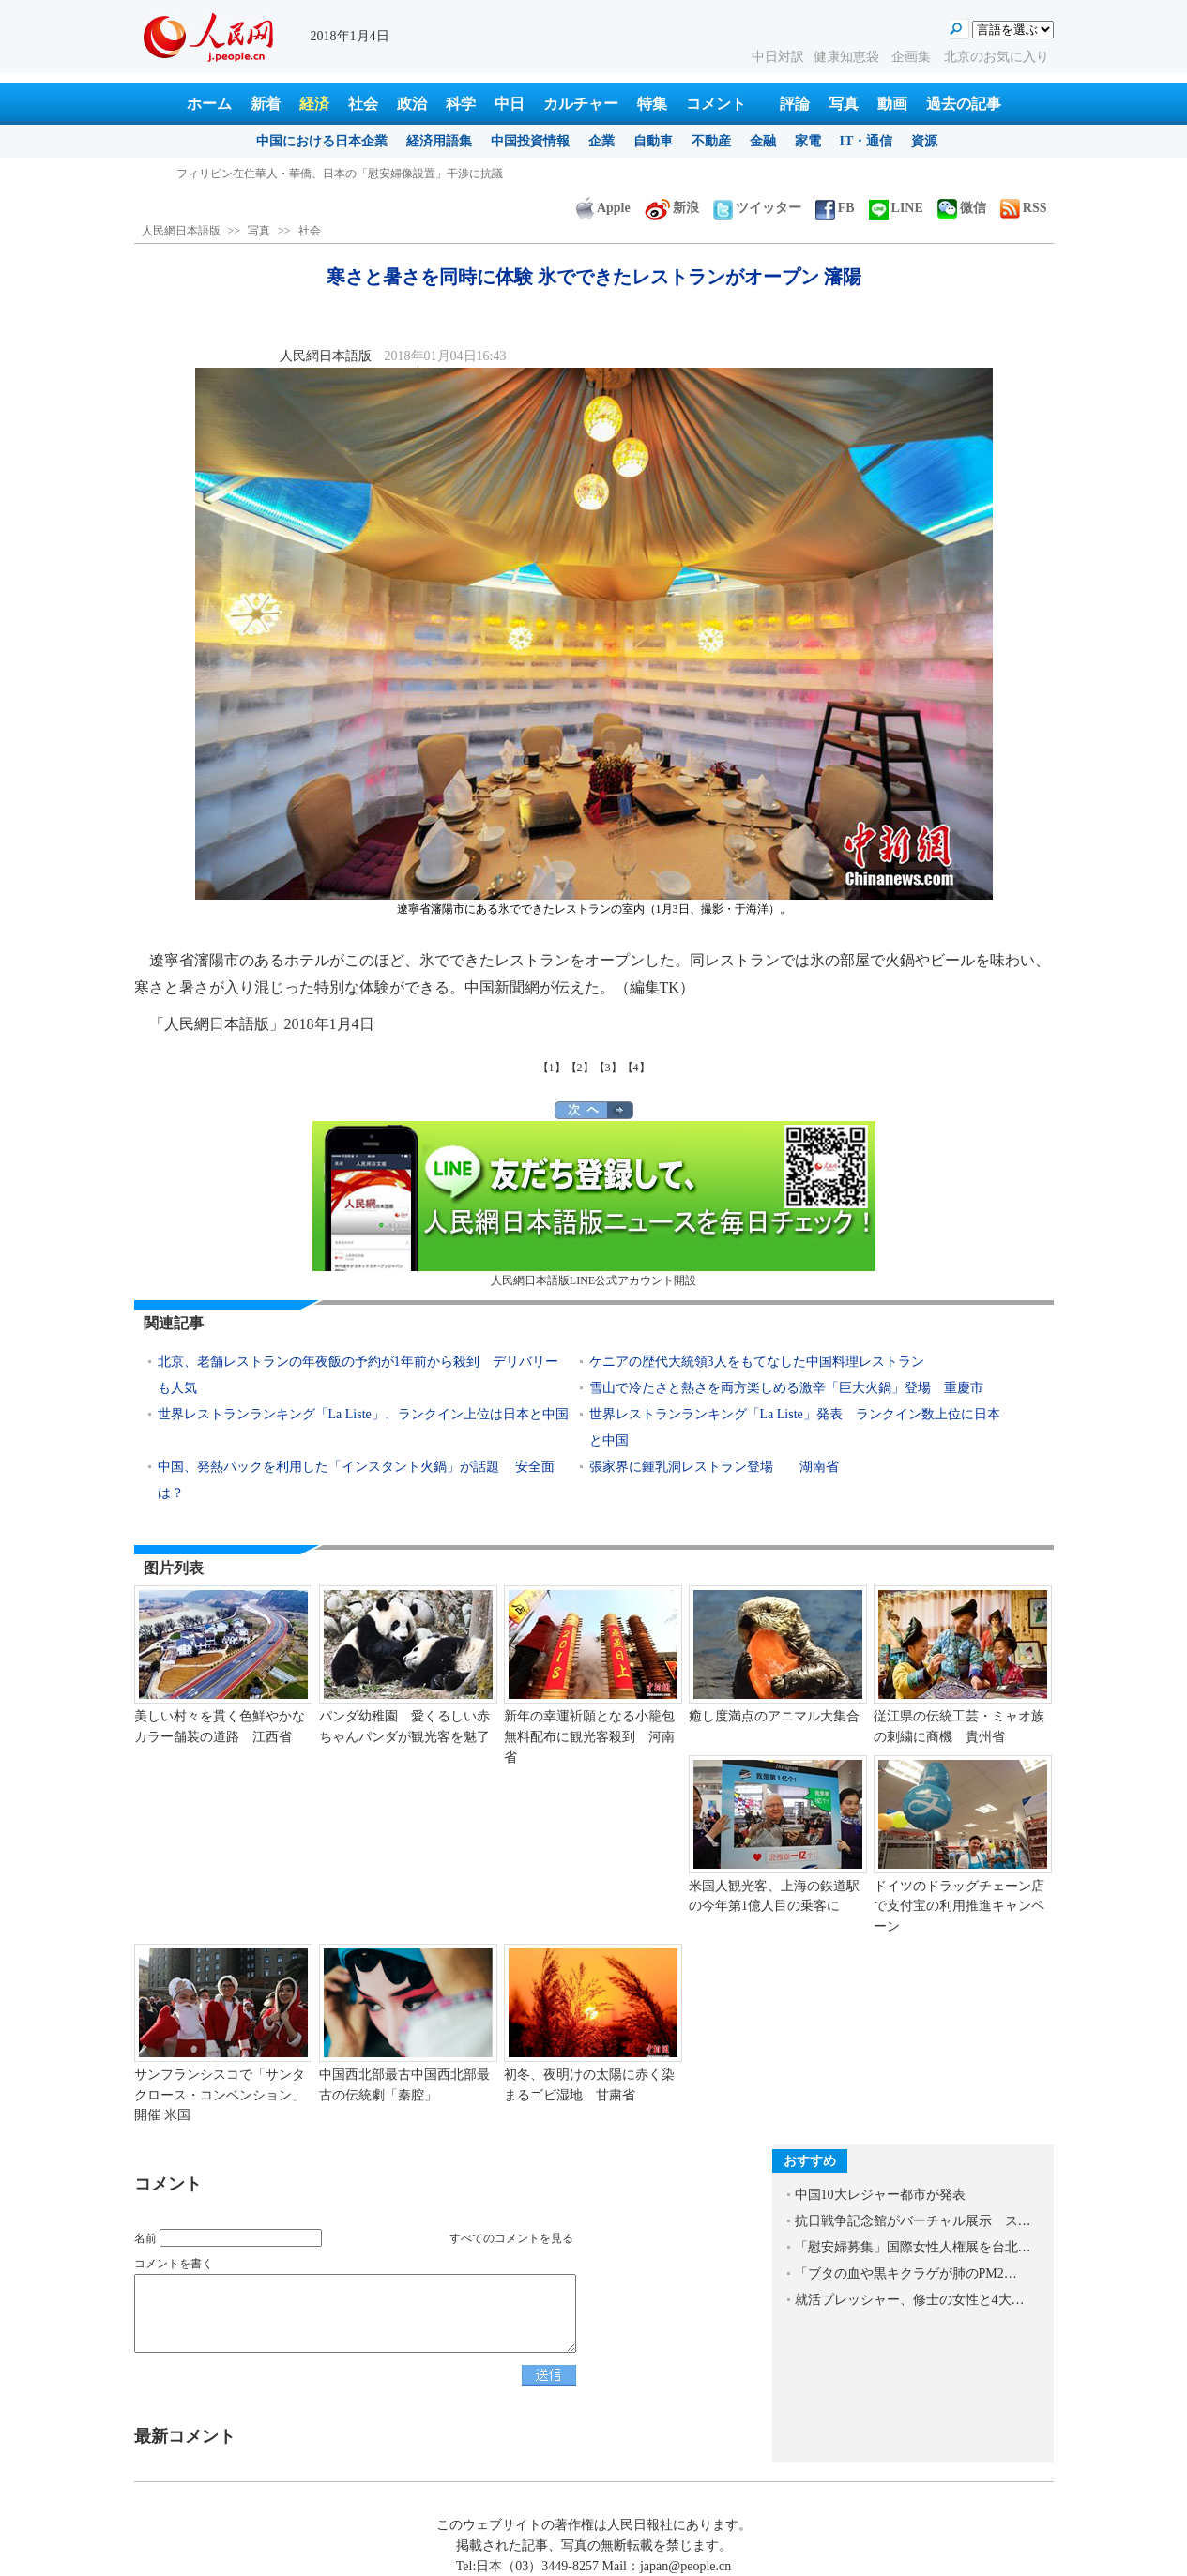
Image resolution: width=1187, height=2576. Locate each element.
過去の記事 (963, 104)
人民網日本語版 (181, 230)
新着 (266, 104)
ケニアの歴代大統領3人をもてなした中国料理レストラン (756, 1362)
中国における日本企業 (322, 141)
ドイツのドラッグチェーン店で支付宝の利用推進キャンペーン (959, 1906)
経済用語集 (439, 141)
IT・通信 (866, 141)
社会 (363, 104)
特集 (652, 104)
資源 (924, 141)
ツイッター (757, 208)
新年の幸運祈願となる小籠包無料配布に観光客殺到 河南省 (589, 1736)
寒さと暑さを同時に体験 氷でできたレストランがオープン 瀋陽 (336, 173)
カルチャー (580, 104)
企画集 (913, 57)
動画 (892, 104)
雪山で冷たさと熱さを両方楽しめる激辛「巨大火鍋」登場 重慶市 (786, 1388)
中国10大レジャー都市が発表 (880, 2195)
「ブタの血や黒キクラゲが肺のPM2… (906, 2273)
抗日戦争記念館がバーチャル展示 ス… (913, 2221)
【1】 (552, 1067)
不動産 (711, 141)
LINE (896, 208)
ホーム (209, 104)
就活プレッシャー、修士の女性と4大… (910, 2300)
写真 (844, 104)
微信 (961, 208)
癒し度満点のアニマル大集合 (774, 1716)
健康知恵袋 (848, 57)
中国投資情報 (530, 141)
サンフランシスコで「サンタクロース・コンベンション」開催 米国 (219, 2095)
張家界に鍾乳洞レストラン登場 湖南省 (714, 1467)
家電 (808, 141)
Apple (603, 208)
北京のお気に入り (996, 57)
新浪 (672, 208)
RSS (1023, 208)
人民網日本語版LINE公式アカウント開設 (593, 1204)
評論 (795, 104)
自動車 (653, 141)
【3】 (608, 1067)
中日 (510, 104)
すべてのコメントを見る (511, 2238)
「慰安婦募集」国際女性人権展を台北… (913, 2247)
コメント (716, 104)
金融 (763, 141)
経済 (314, 104)
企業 (601, 141)
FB (835, 208)
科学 (461, 104)
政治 (412, 104)
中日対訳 (778, 57)
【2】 (580, 1067)
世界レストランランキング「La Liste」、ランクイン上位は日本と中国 (363, 1414)
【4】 (636, 1067)
